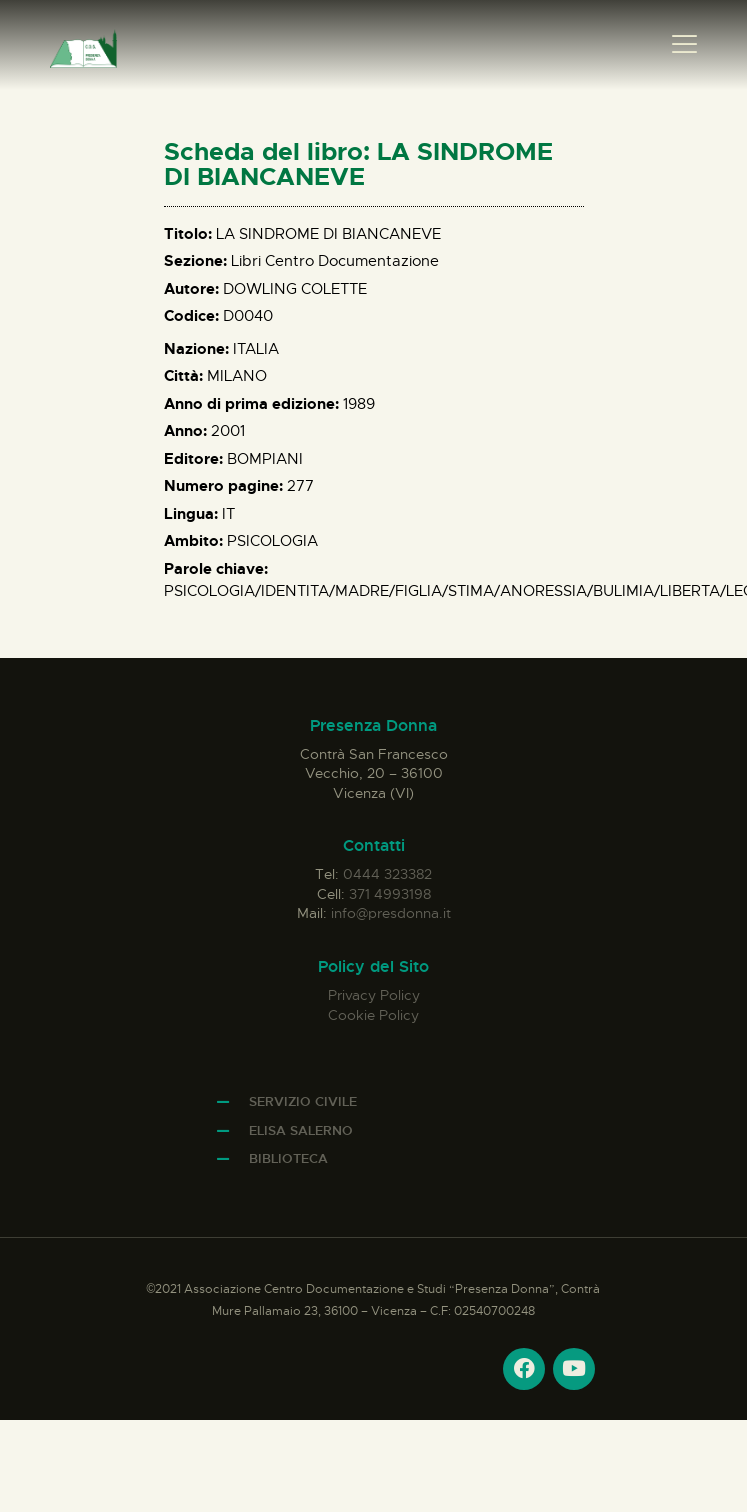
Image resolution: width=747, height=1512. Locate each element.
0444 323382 (387, 874)
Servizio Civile (303, 1101)
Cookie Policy (373, 1015)
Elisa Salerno (301, 1130)
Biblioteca (288, 1158)
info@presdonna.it (391, 913)
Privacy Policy (374, 995)
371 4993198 (390, 894)
